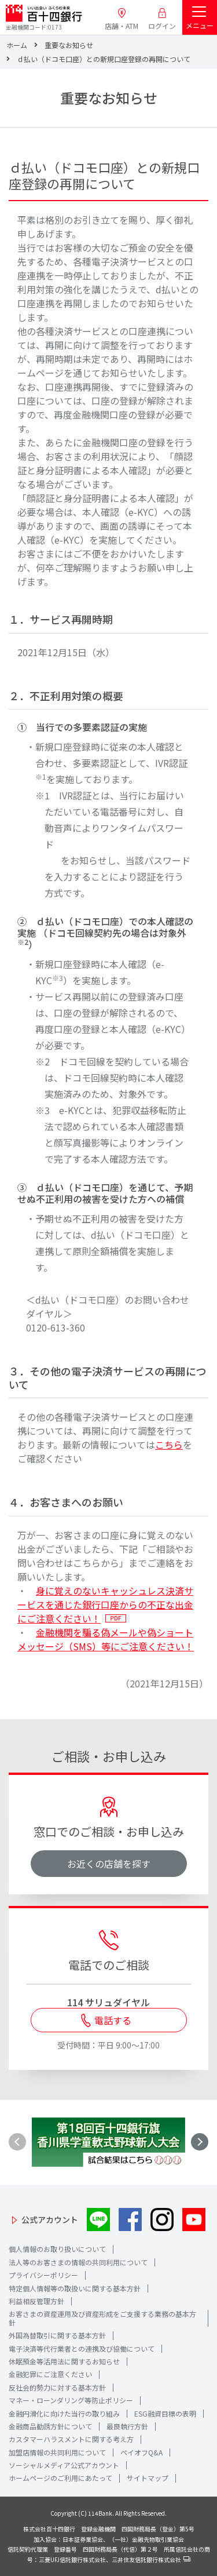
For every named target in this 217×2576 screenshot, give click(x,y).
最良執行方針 (127, 2426)
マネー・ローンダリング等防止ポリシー (71, 2400)
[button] (199, 2142)
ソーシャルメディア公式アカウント (64, 2465)
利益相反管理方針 (36, 2301)
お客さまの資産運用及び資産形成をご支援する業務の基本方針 (102, 2318)
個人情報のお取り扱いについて (57, 2249)
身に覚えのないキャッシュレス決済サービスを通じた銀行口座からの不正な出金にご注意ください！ (105, 1604)
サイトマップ (147, 2478)
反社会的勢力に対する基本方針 (57, 2387)
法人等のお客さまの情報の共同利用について (78, 2262)
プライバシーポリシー (43, 2275)
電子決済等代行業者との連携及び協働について (82, 2348)
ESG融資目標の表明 (165, 2413)
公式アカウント (49, 2219)
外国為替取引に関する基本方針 (57, 2335)
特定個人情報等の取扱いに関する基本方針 (75, 2288)
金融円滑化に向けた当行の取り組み (64, 2413)
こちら (169, 1444)
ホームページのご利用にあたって (60, 2478)
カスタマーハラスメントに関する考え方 (71, 2439)
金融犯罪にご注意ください (50, 2374)
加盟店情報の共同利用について (57, 2452)
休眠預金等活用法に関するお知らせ (64, 2361)
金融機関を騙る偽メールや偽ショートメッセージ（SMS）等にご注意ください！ (105, 1639)
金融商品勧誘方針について (50, 2426)
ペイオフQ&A (141, 2452)
